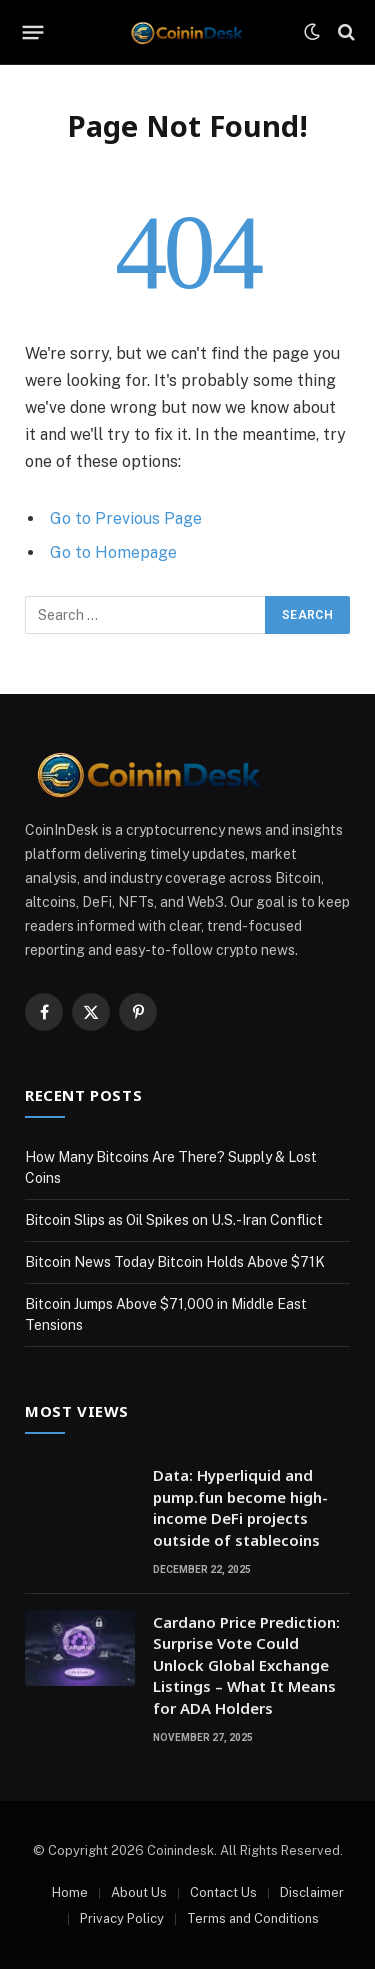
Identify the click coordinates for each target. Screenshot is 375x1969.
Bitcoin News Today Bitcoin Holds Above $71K (175, 1262)
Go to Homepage (113, 552)
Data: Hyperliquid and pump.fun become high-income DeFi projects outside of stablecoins (240, 1507)
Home (70, 1892)
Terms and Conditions (253, 1918)
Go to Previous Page (126, 518)
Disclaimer (312, 1892)
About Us (139, 1892)
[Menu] (33, 32)
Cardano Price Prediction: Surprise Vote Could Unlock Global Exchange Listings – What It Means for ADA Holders (246, 1665)
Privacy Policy (122, 1918)
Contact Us (223, 1892)
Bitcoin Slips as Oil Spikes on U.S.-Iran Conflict (174, 1220)
